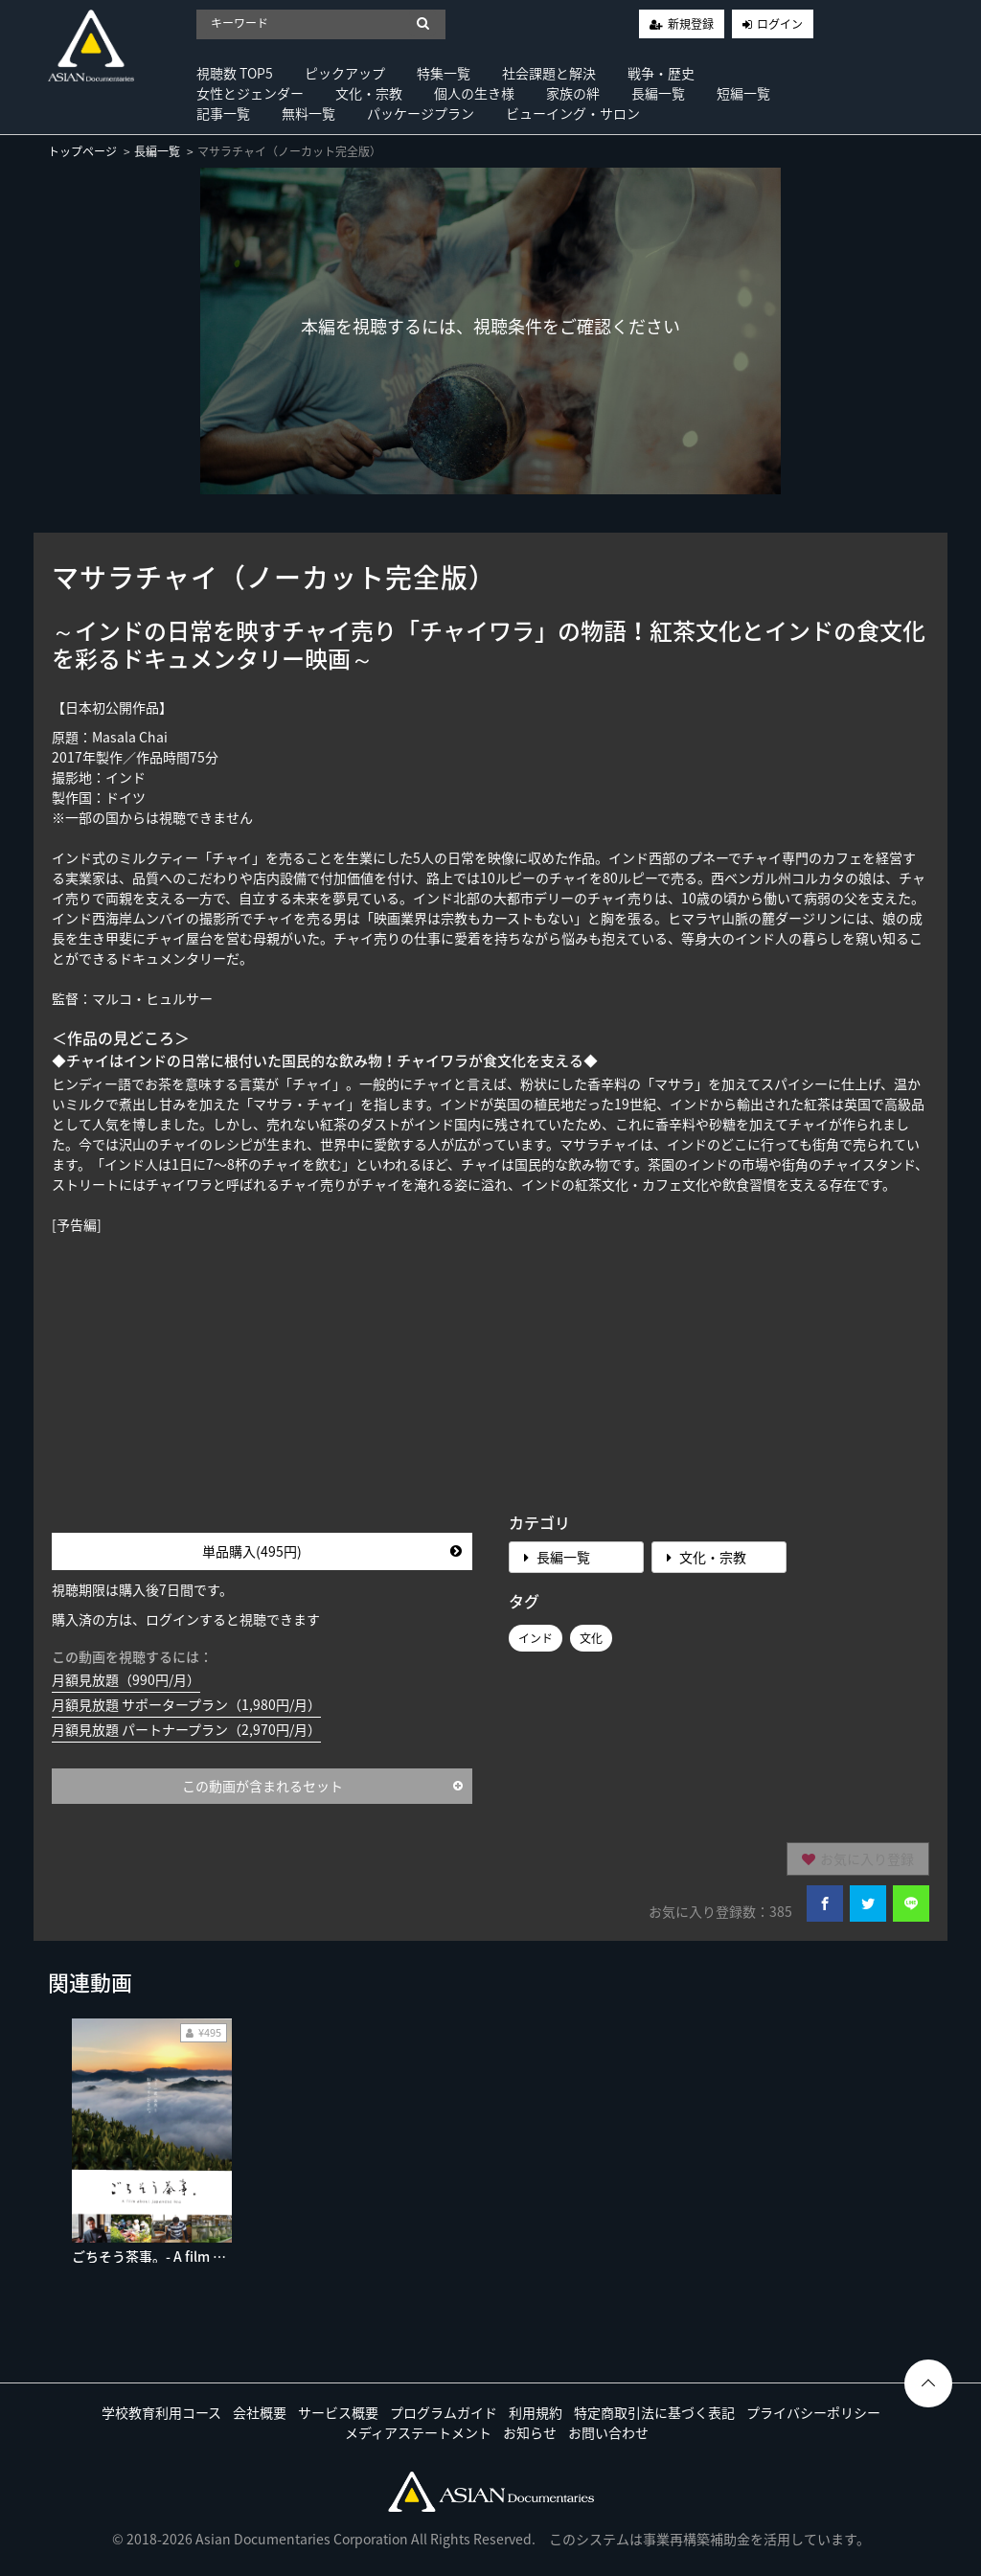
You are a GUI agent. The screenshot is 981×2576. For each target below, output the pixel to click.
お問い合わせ (608, 2432)
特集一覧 (443, 72)
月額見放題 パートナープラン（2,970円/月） (186, 1729)
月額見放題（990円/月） (126, 1679)
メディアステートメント (418, 2432)
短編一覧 (743, 93)
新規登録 (691, 24)
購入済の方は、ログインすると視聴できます (186, 1619)
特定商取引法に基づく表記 (654, 2412)
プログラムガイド (443, 2412)
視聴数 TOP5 (234, 72)
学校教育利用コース (161, 2412)
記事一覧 (223, 113)
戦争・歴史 (661, 72)
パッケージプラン (420, 113)
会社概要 (259, 2412)
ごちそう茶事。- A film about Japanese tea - (210, 2256)
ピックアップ (345, 72)
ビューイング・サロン (573, 113)
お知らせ (530, 2432)
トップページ (82, 151)
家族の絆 (573, 93)
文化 (591, 1638)
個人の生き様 (474, 93)
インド (535, 1638)
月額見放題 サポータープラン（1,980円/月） (186, 1704)
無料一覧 (308, 113)
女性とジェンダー (250, 93)
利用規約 (535, 2412)
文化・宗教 (368, 93)
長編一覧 (658, 93)
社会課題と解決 (549, 72)
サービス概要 (338, 2412)
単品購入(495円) (332, 1551)
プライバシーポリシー (813, 2412)
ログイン (780, 24)
